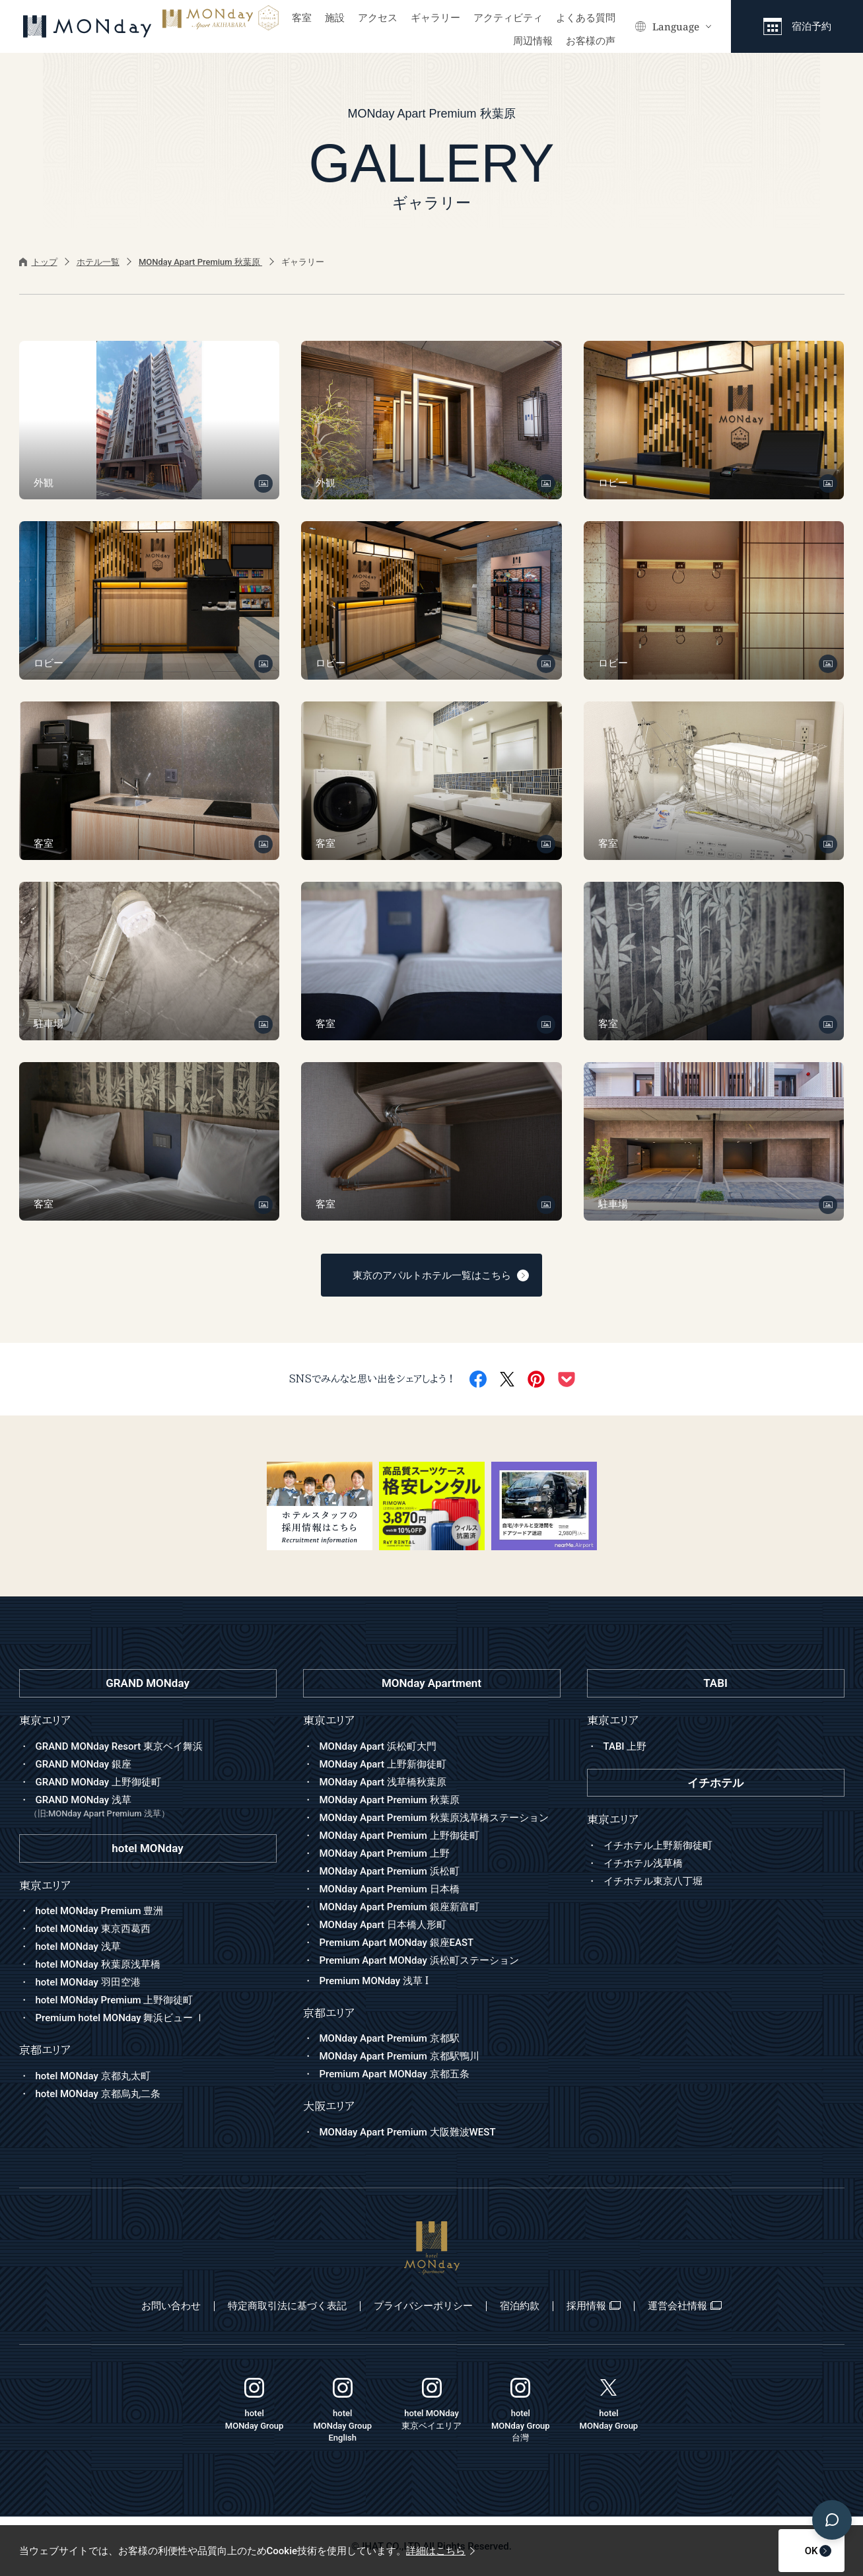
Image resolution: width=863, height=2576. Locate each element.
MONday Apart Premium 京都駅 (390, 2038)
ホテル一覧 (98, 262)
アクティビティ (508, 18)
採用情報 (594, 2306)
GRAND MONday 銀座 (83, 1764)
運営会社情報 (685, 2306)
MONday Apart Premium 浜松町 (390, 1871)
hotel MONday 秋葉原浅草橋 (98, 1964)
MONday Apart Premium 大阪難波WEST (408, 2132)
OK (779, 2551)
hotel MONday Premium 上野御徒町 (114, 2000)
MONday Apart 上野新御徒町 (383, 1764)
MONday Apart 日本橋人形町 (383, 1925)
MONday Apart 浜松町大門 (378, 1746)
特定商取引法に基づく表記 (287, 2306)
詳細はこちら (440, 2551)
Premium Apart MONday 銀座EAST (397, 1943)
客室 (302, 18)
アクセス (377, 18)
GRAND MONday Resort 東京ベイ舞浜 (119, 1746)
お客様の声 (590, 41)
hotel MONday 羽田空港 (88, 1982)
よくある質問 (585, 18)
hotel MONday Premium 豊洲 (100, 1911)
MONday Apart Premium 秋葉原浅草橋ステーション (434, 1818)
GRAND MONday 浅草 (153, 1807)
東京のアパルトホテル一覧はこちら (441, 1275)
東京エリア (329, 1720)
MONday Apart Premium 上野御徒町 (399, 1836)
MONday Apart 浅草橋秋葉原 (383, 1782)
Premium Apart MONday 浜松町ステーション (419, 1960)
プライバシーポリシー (423, 2306)
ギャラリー (435, 18)
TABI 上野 (625, 1746)
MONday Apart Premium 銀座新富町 (399, 1907)
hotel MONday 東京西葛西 (93, 1929)
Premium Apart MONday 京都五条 (394, 2074)
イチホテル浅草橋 (643, 1863)
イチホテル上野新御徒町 (658, 1845)
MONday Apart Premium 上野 (385, 1853)
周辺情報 (533, 41)
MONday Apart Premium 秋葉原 (200, 262)
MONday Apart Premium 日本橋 (390, 1889)
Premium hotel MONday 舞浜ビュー (120, 2018)
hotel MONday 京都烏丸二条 (98, 2094)
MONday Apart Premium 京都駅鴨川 (399, 2056)
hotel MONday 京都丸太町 (93, 2076)
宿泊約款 (519, 2306)
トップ (38, 262)
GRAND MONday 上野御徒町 (98, 1782)
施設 (335, 18)
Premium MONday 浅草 (374, 1981)
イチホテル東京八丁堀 (653, 1881)
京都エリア (329, 2013)
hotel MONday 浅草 (78, 1946)
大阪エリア (329, 2106)
